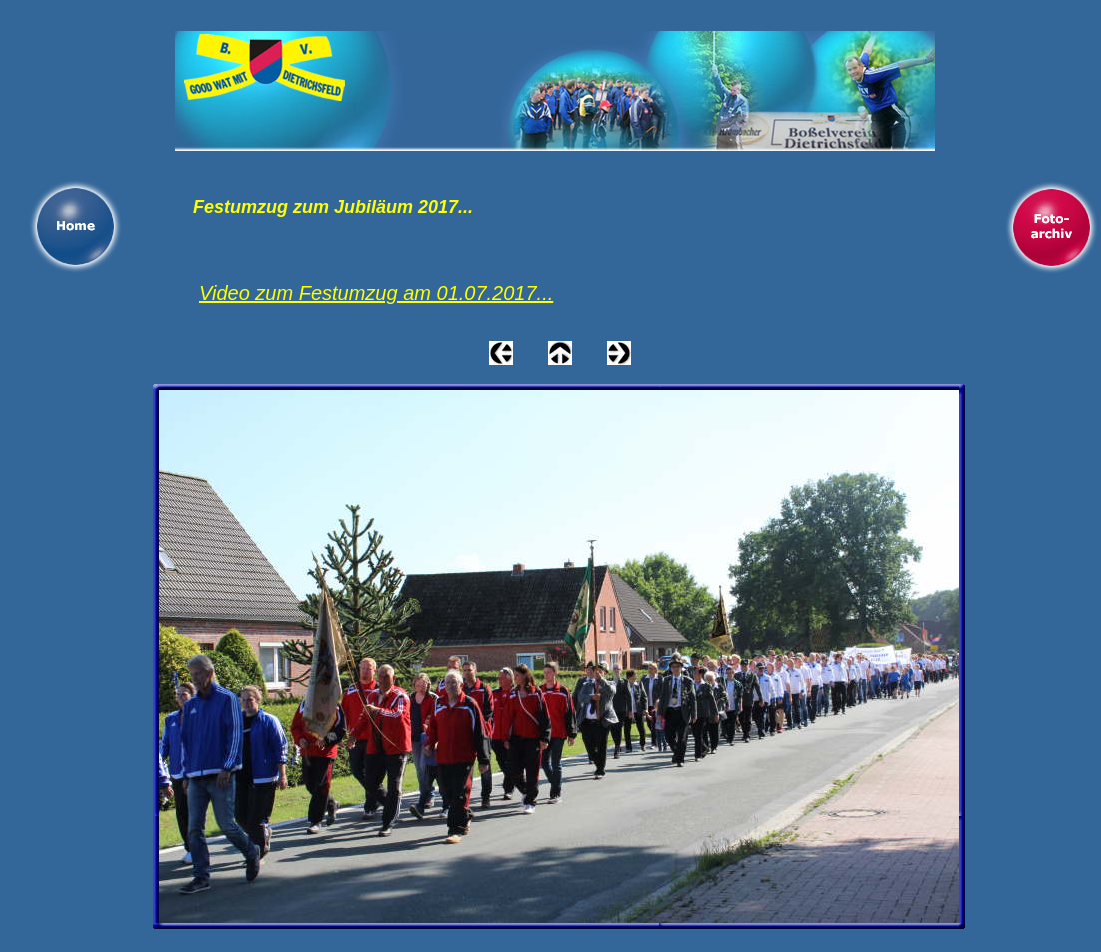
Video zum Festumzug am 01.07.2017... (376, 293)
